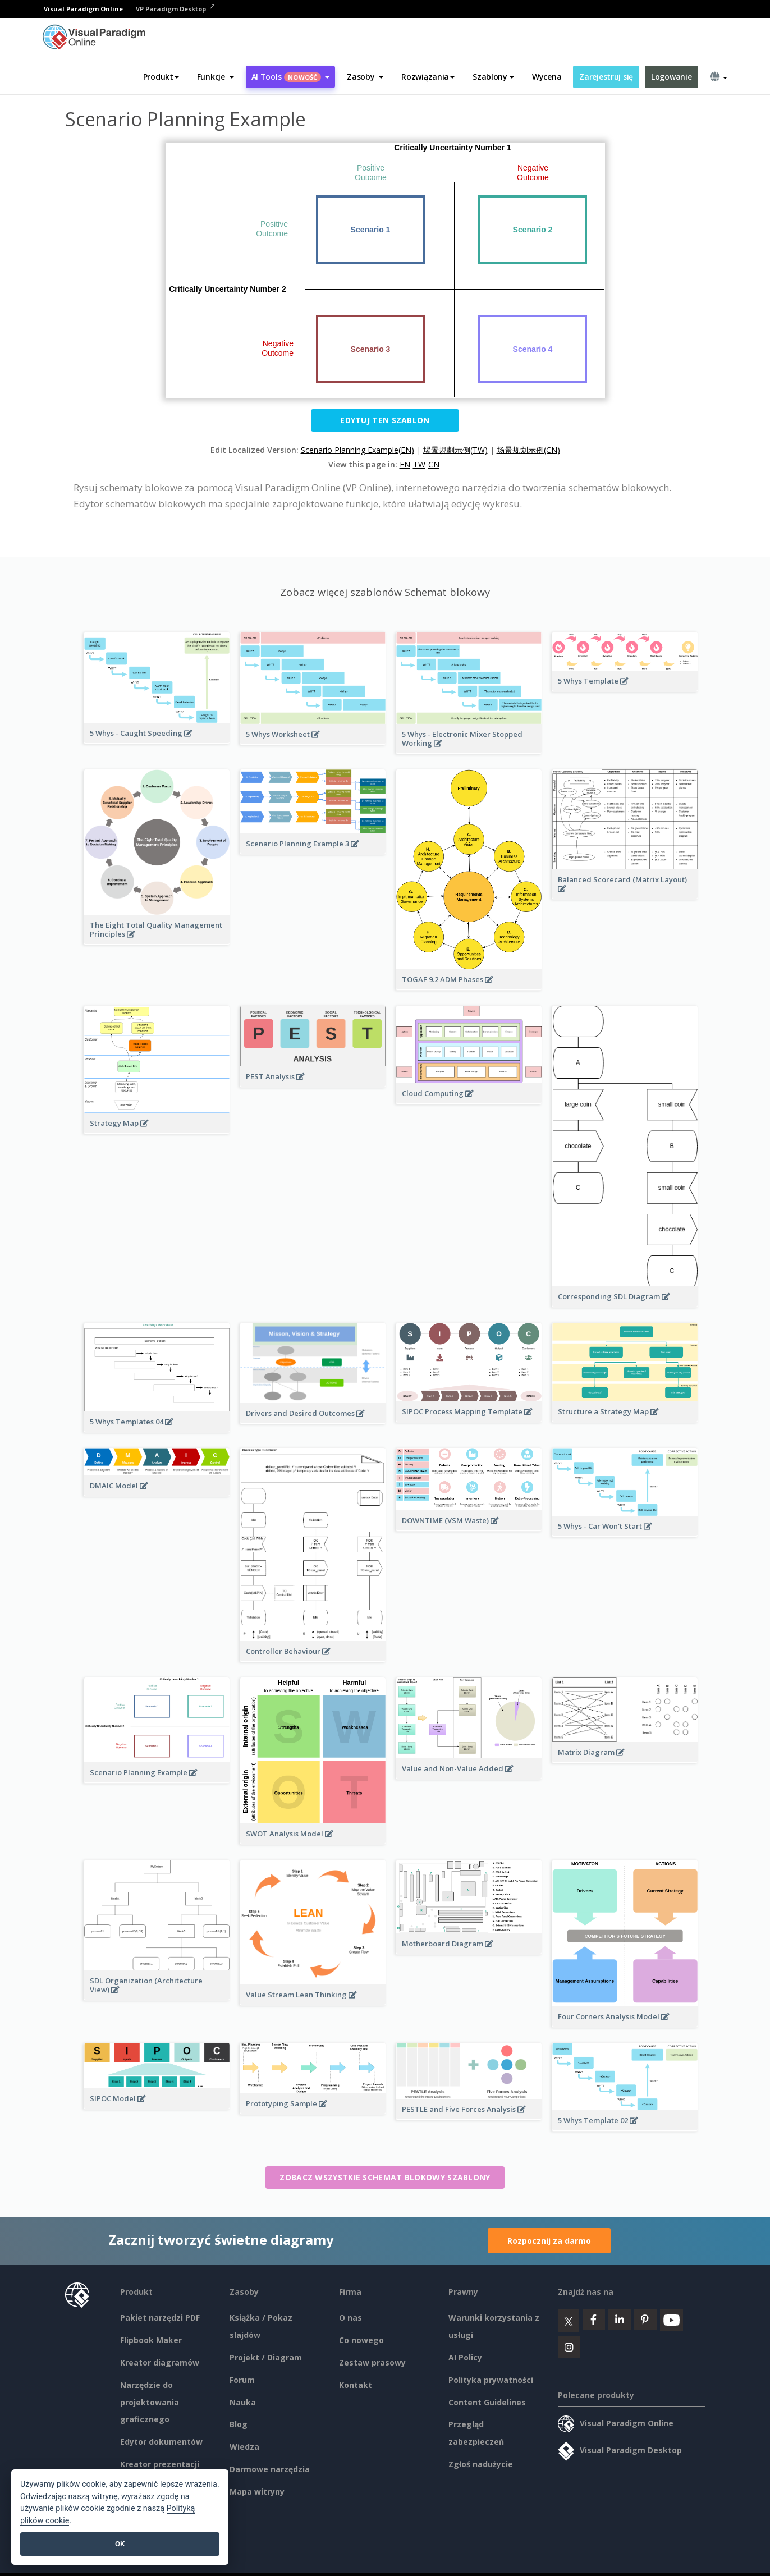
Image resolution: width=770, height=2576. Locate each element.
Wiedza (244, 2446)
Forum (242, 2380)
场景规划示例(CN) (528, 449)
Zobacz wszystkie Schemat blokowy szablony (384, 2177)
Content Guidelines (487, 2402)
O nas (350, 2317)
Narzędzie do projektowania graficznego (149, 2402)
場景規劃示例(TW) (455, 449)
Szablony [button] (493, 76)
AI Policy (465, 2357)
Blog (238, 2424)
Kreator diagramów (159, 2362)
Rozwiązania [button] (428, 76)
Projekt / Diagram (266, 2357)
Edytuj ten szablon (384, 420)
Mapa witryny (257, 2491)
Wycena (546, 76)
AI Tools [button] (290, 76)
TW (419, 464)
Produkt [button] (161, 76)
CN (433, 464)
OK (120, 2544)
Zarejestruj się (606, 76)
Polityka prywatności (490, 2380)
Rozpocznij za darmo (549, 2240)
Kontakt (355, 2385)
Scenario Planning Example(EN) (357, 449)
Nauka (243, 2402)
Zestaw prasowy (372, 2362)
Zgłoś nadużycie (480, 2464)
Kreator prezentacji (159, 2464)
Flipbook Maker (151, 2340)
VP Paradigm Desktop (175, 8)
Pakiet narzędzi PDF (160, 2317)
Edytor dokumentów (161, 2441)
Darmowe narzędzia (270, 2469)
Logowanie (671, 76)
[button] (215, 77)
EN (405, 464)
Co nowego (361, 2340)
